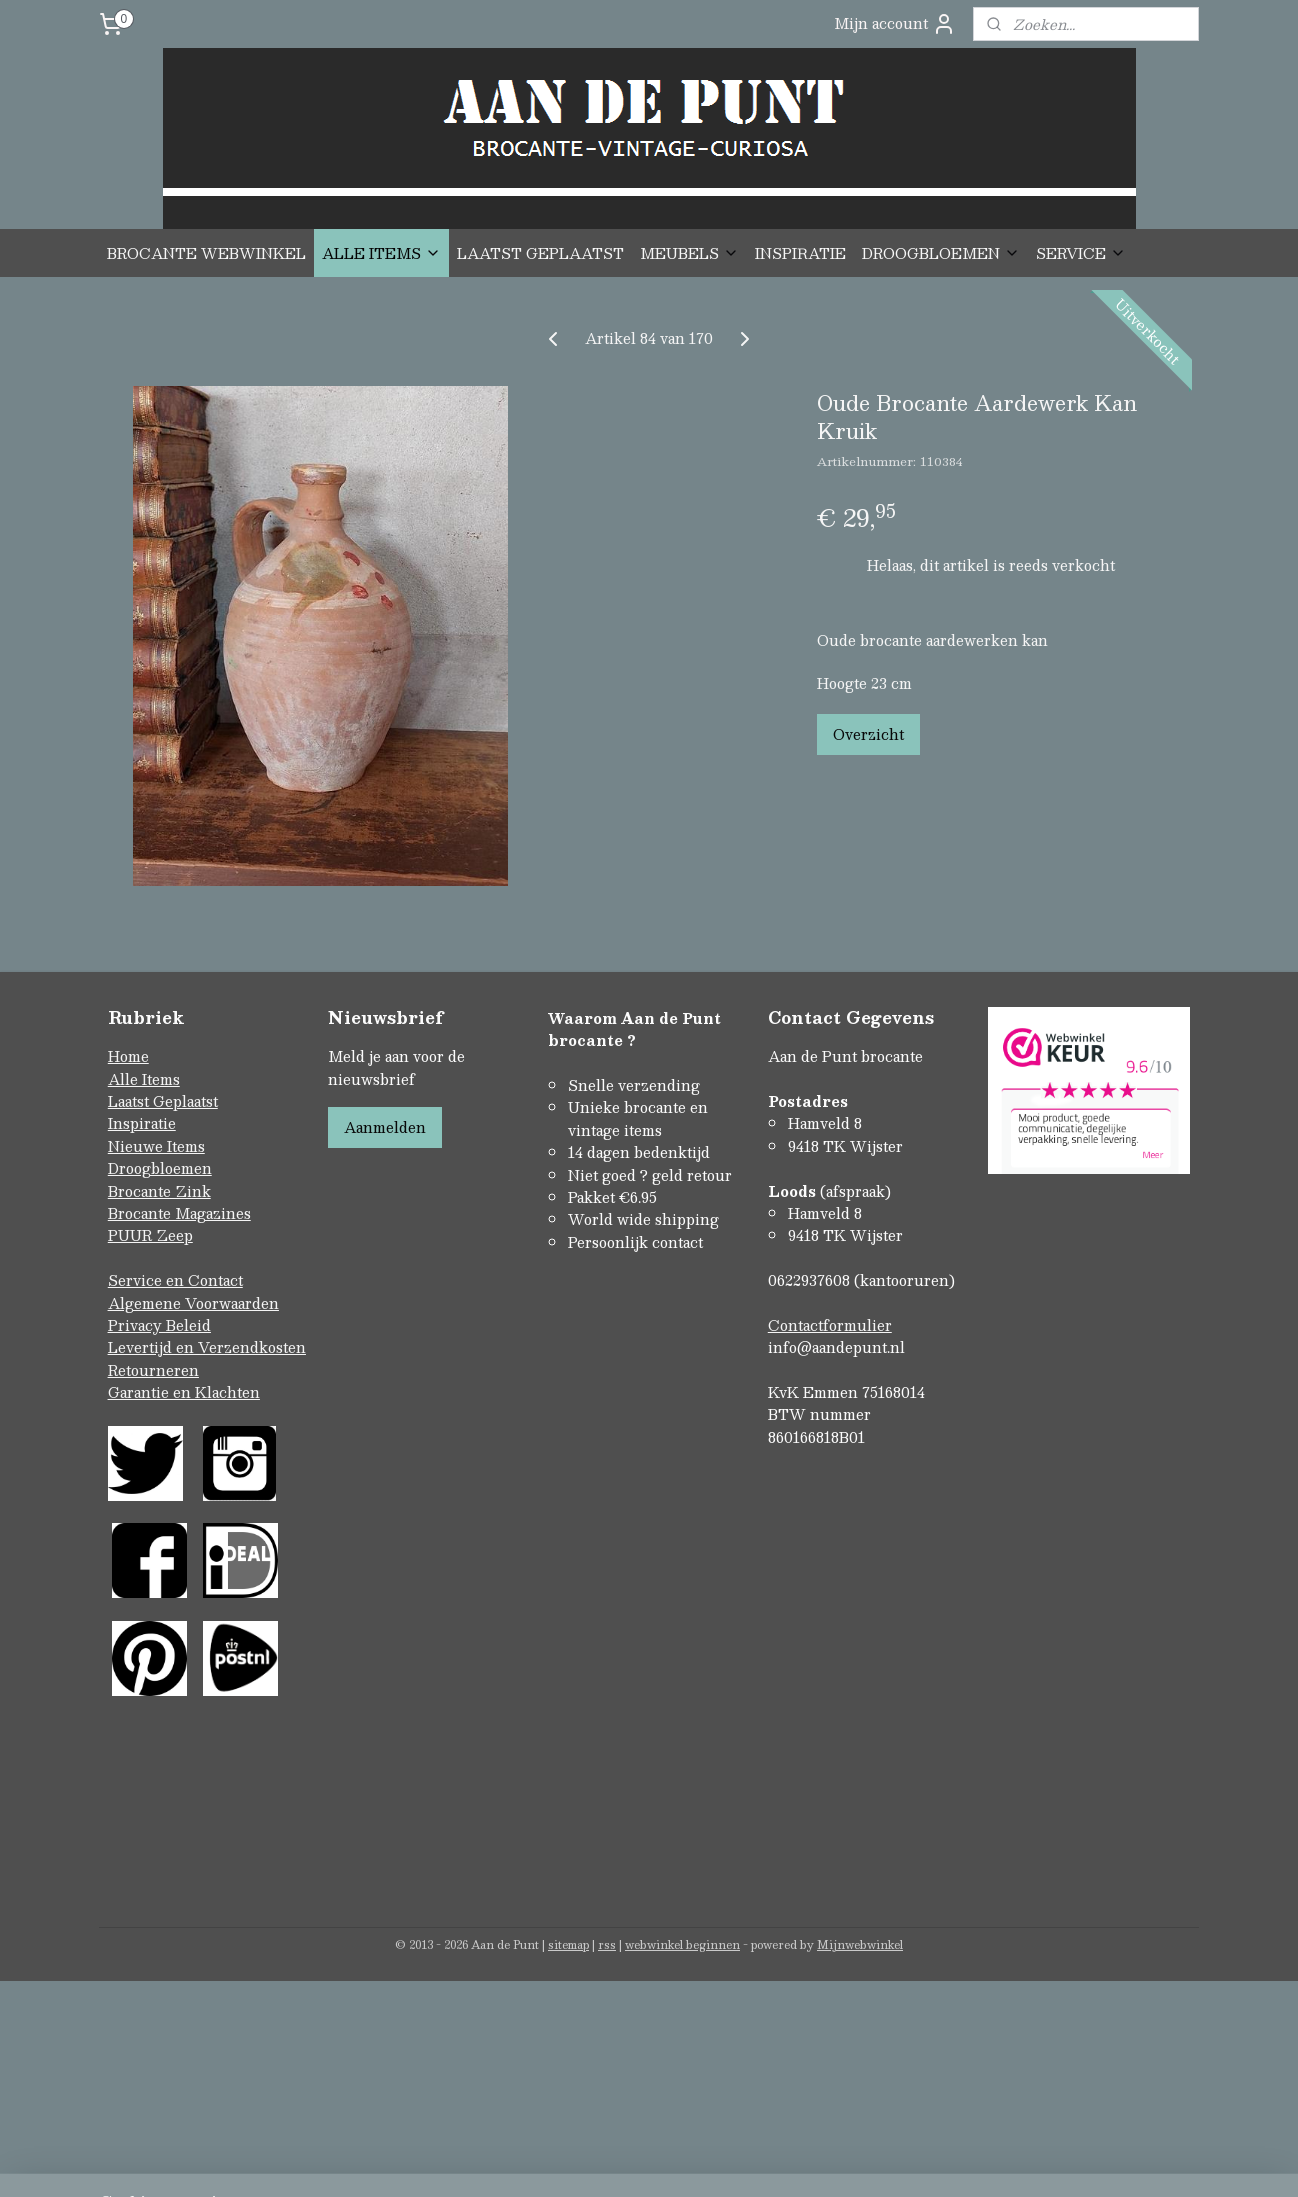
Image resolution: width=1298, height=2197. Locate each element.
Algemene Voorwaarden (193, 1303)
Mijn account (895, 23)
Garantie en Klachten (184, 1392)
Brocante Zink (159, 1191)
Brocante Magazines (179, 1213)
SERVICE (1081, 253)
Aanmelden (385, 1127)
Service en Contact (175, 1280)
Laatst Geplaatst (163, 1101)
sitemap (568, 1944)
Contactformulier (830, 1325)
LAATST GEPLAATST (540, 253)
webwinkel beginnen (682, 1944)
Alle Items (144, 1079)
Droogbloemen (160, 1168)
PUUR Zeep (150, 1235)
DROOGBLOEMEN (941, 253)
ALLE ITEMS (381, 253)
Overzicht (868, 734)
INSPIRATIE (800, 253)
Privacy (137, 1325)
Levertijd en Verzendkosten (207, 1347)
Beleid (188, 1325)
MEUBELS (689, 253)
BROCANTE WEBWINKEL (206, 253)
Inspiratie (142, 1123)
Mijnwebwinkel (860, 1944)
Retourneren (153, 1370)
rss (607, 1944)
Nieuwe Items (156, 1146)
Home (128, 1056)
